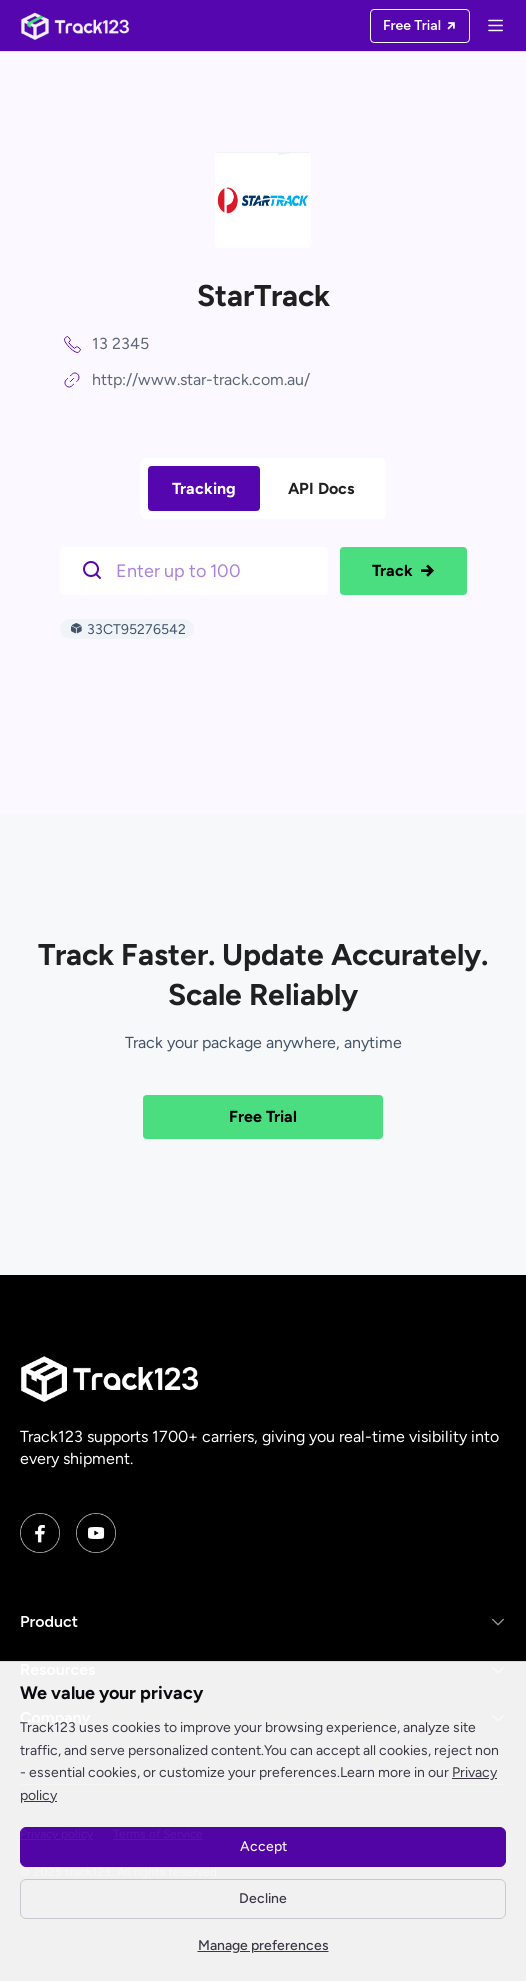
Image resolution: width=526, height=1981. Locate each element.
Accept (263, 1846)
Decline (263, 1898)
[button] (263, 1622)
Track (403, 571)
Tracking (204, 488)
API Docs (321, 488)
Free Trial (263, 1116)
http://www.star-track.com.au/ (201, 379)
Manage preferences (263, 1945)
